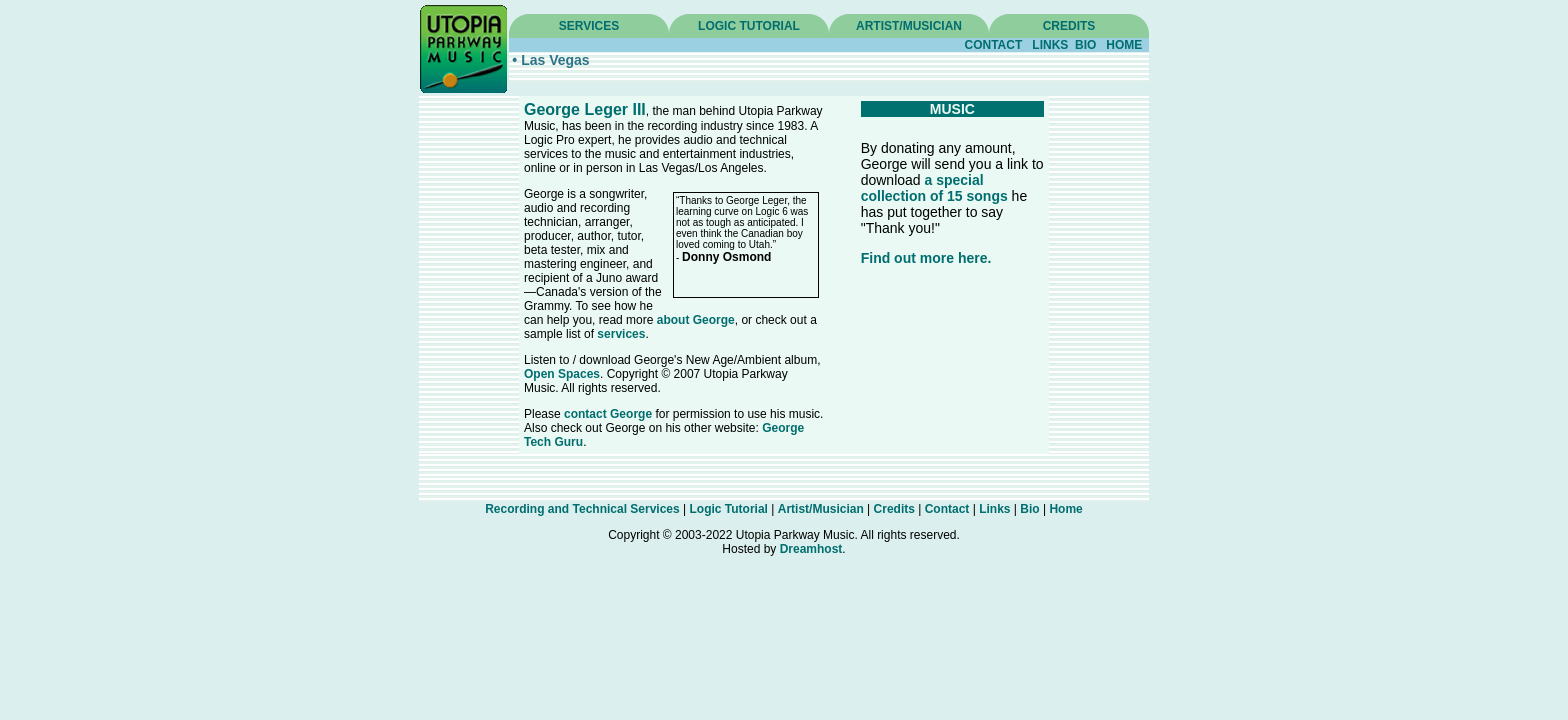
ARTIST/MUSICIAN (909, 26)
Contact (947, 509)
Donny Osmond (726, 257)
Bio (1029, 509)
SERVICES (589, 26)
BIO (1085, 45)
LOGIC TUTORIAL (749, 26)
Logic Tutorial (729, 509)
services (621, 334)
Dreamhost (811, 549)
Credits (894, 509)
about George (696, 320)
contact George (608, 414)
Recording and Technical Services (582, 509)
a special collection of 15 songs (934, 188)
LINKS (1050, 45)
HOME (1124, 45)
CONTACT (994, 45)
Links (994, 509)
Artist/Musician (821, 509)
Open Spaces (562, 374)
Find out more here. (926, 258)
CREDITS (1069, 26)
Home (1065, 509)
